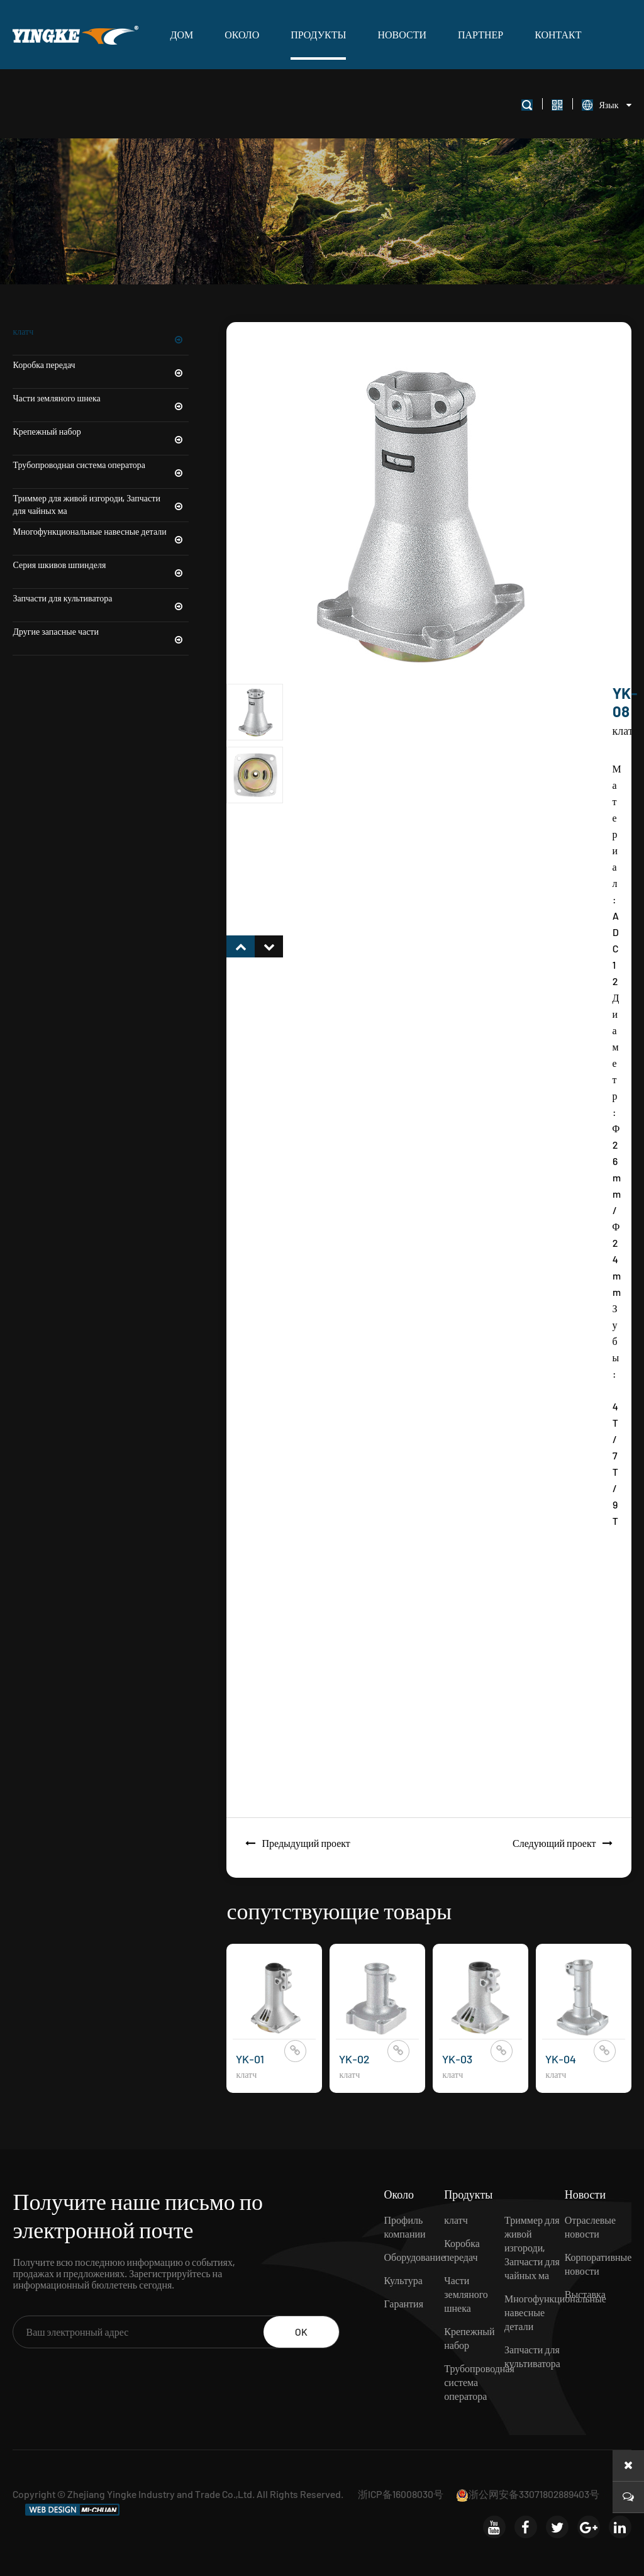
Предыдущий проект (294, 1843)
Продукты (318, 34)
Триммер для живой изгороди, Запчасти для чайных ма (101, 504)
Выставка (585, 2294)
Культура (403, 2280)
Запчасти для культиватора (101, 598)
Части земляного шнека (101, 398)
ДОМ (181, 34)
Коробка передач (101, 365)
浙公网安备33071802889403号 (527, 2494)
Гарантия (403, 2303)
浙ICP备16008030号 (400, 2494)
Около (242, 34)
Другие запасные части (101, 631)
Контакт (558, 34)
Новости (401, 34)
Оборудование (414, 2257)
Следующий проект (566, 1843)
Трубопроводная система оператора (101, 465)
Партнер (480, 34)
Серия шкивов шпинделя (101, 565)
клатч (101, 331)
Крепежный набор (101, 431)
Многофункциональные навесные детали (101, 531)
